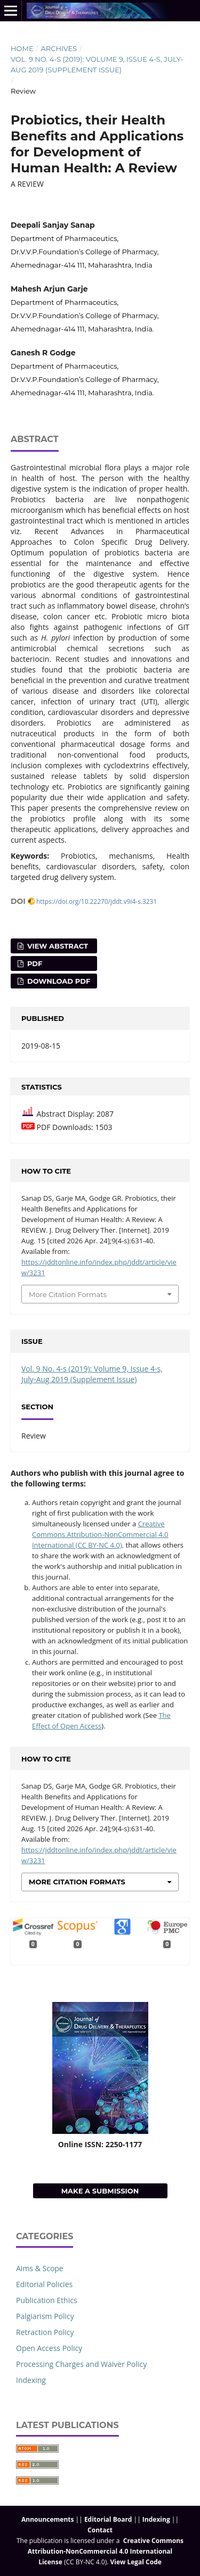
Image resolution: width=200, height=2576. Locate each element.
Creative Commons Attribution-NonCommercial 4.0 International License (105, 2551)
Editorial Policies (44, 2284)
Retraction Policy (45, 2332)
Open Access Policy (49, 2348)
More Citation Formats (68, 1294)
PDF (33, 963)
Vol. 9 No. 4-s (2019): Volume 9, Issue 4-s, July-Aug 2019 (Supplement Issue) (97, 64)
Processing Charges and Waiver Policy (81, 2364)
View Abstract (56, 946)
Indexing (31, 2380)
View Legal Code (135, 2561)
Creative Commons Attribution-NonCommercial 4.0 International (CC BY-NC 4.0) (100, 1534)
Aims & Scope (39, 2268)
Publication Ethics (46, 2300)
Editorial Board (108, 2519)
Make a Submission (100, 2191)
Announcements (47, 2519)
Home (22, 48)
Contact (100, 2530)
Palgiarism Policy (45, 2316)
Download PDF (57, 981)
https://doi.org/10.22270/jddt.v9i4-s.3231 (96, 901)
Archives (59, 48)
